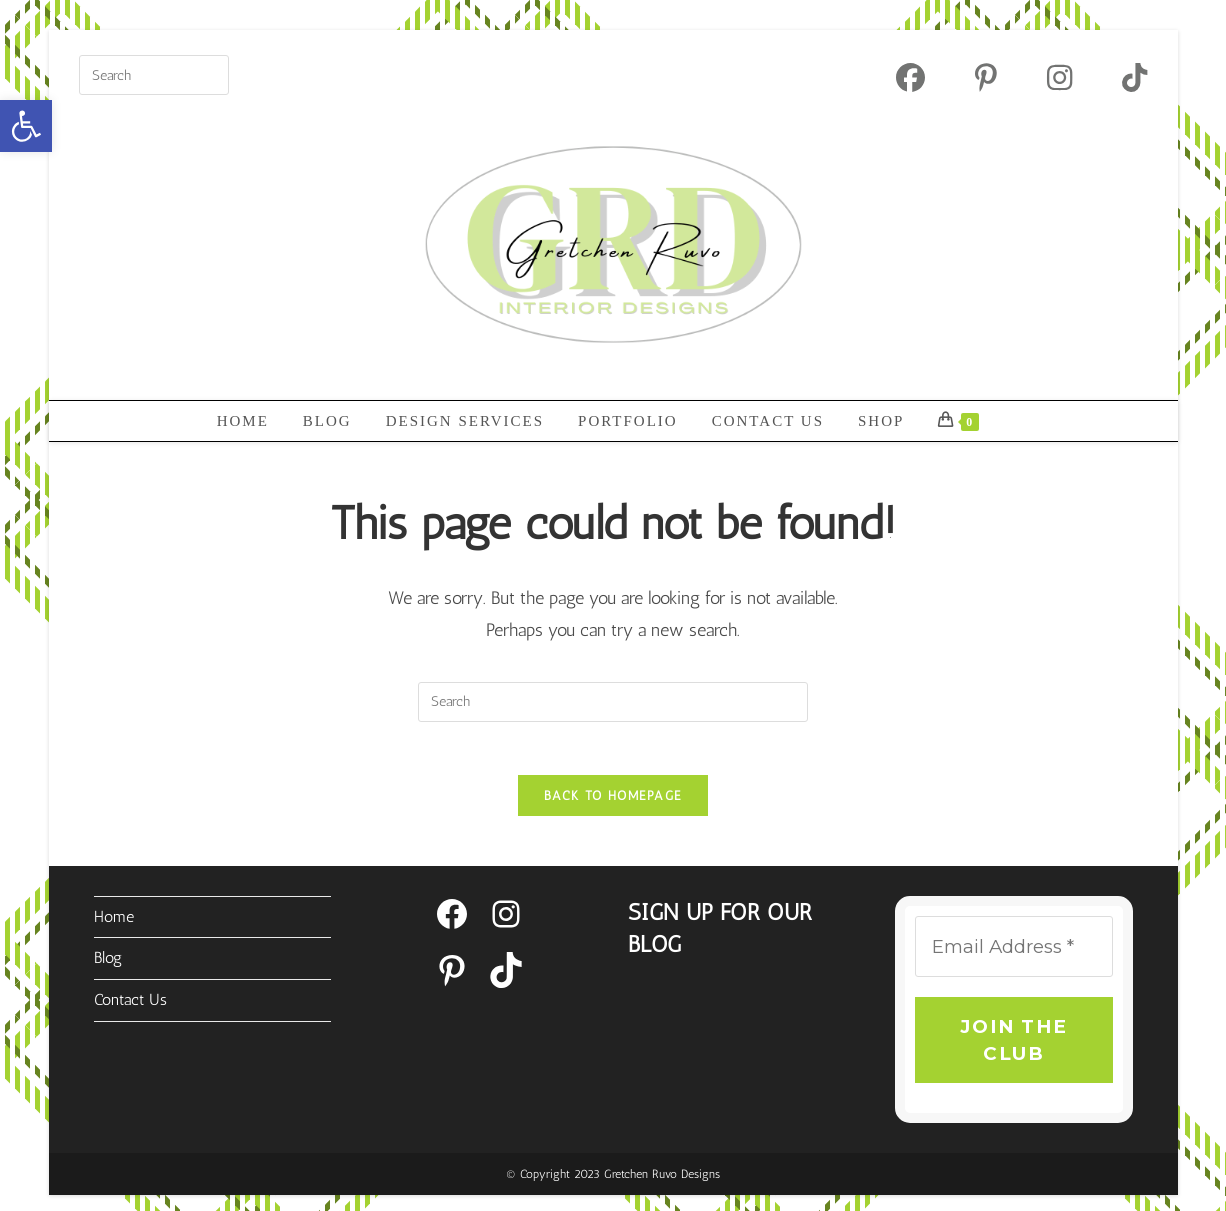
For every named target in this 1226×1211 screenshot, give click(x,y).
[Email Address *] (1013, 955)
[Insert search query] (154, 75)
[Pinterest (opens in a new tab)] (986, 77)
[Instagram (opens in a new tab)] (1059, 77)
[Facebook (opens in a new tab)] (910, 77)
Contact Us (130, 1006)
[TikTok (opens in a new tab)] (1122, 77)
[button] (26, 126)
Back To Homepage (613, 802)
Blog (108, 964)
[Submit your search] (209, 72)
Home (114, 923)
